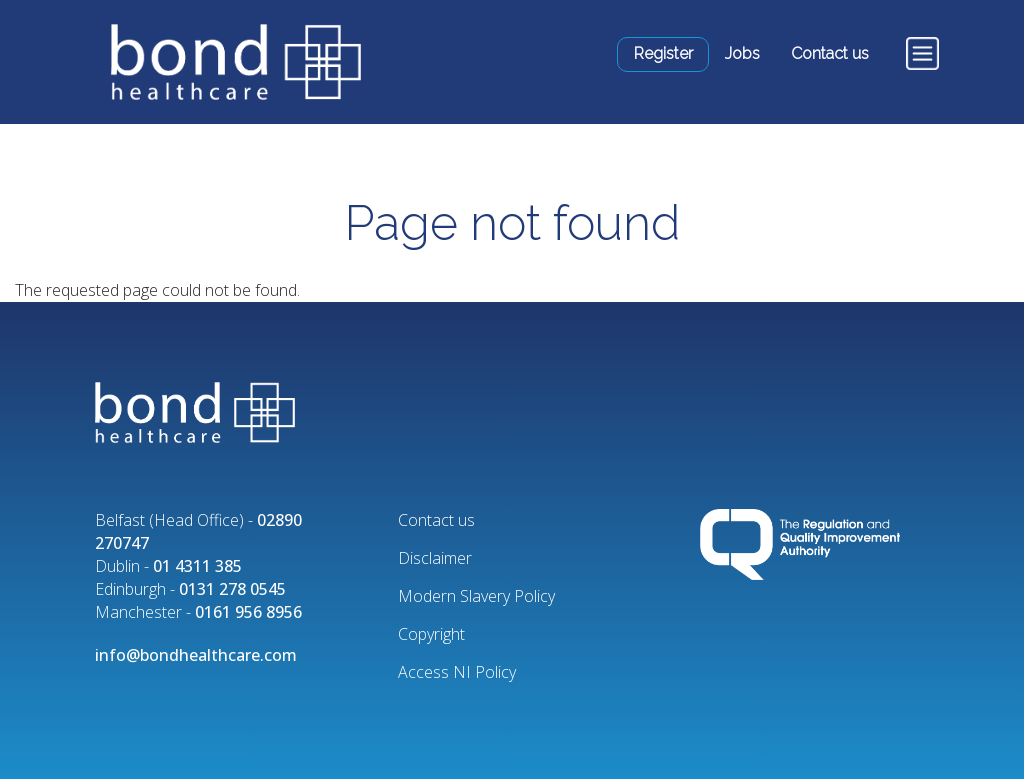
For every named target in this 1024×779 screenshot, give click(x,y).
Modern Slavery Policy (476, 596)
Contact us (830, 53)
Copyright (431, 634)
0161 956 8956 (248, 612)
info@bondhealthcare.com (196, 655)
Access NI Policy (457, 672)
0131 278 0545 (232, 589)
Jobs (742, 53)
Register (663, 53)
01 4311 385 (197, 566)
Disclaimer (435, 558)
